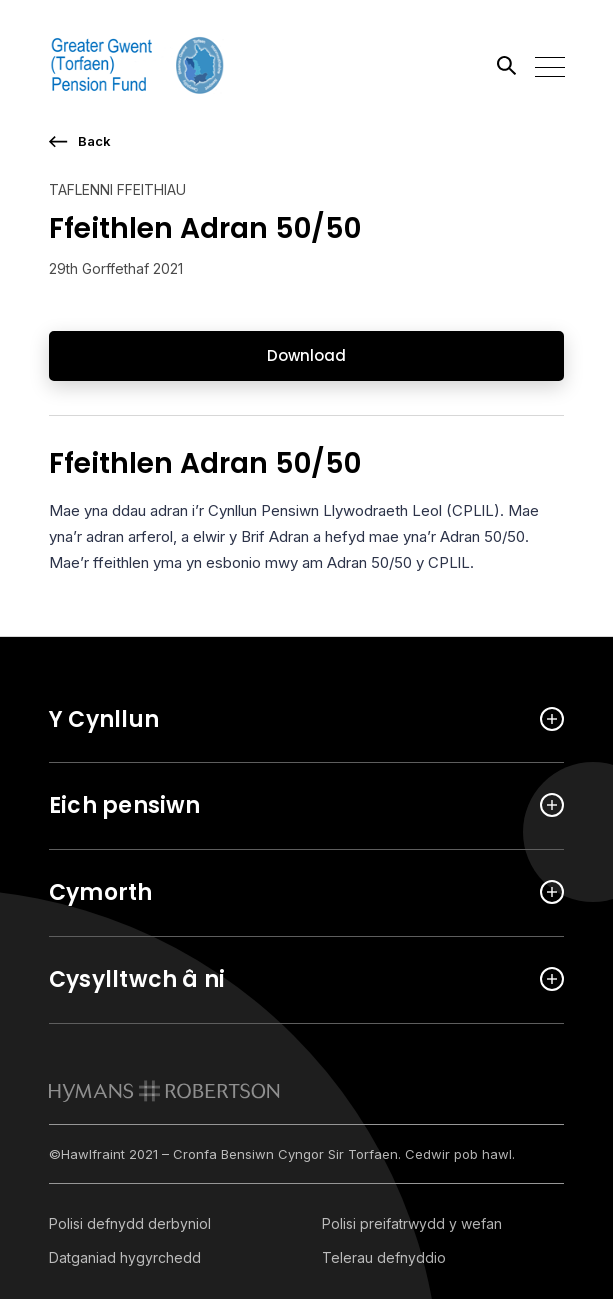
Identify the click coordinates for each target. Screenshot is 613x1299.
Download (306, 355)
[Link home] (139, 65)
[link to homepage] (164, 1091)
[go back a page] (306, 141)
